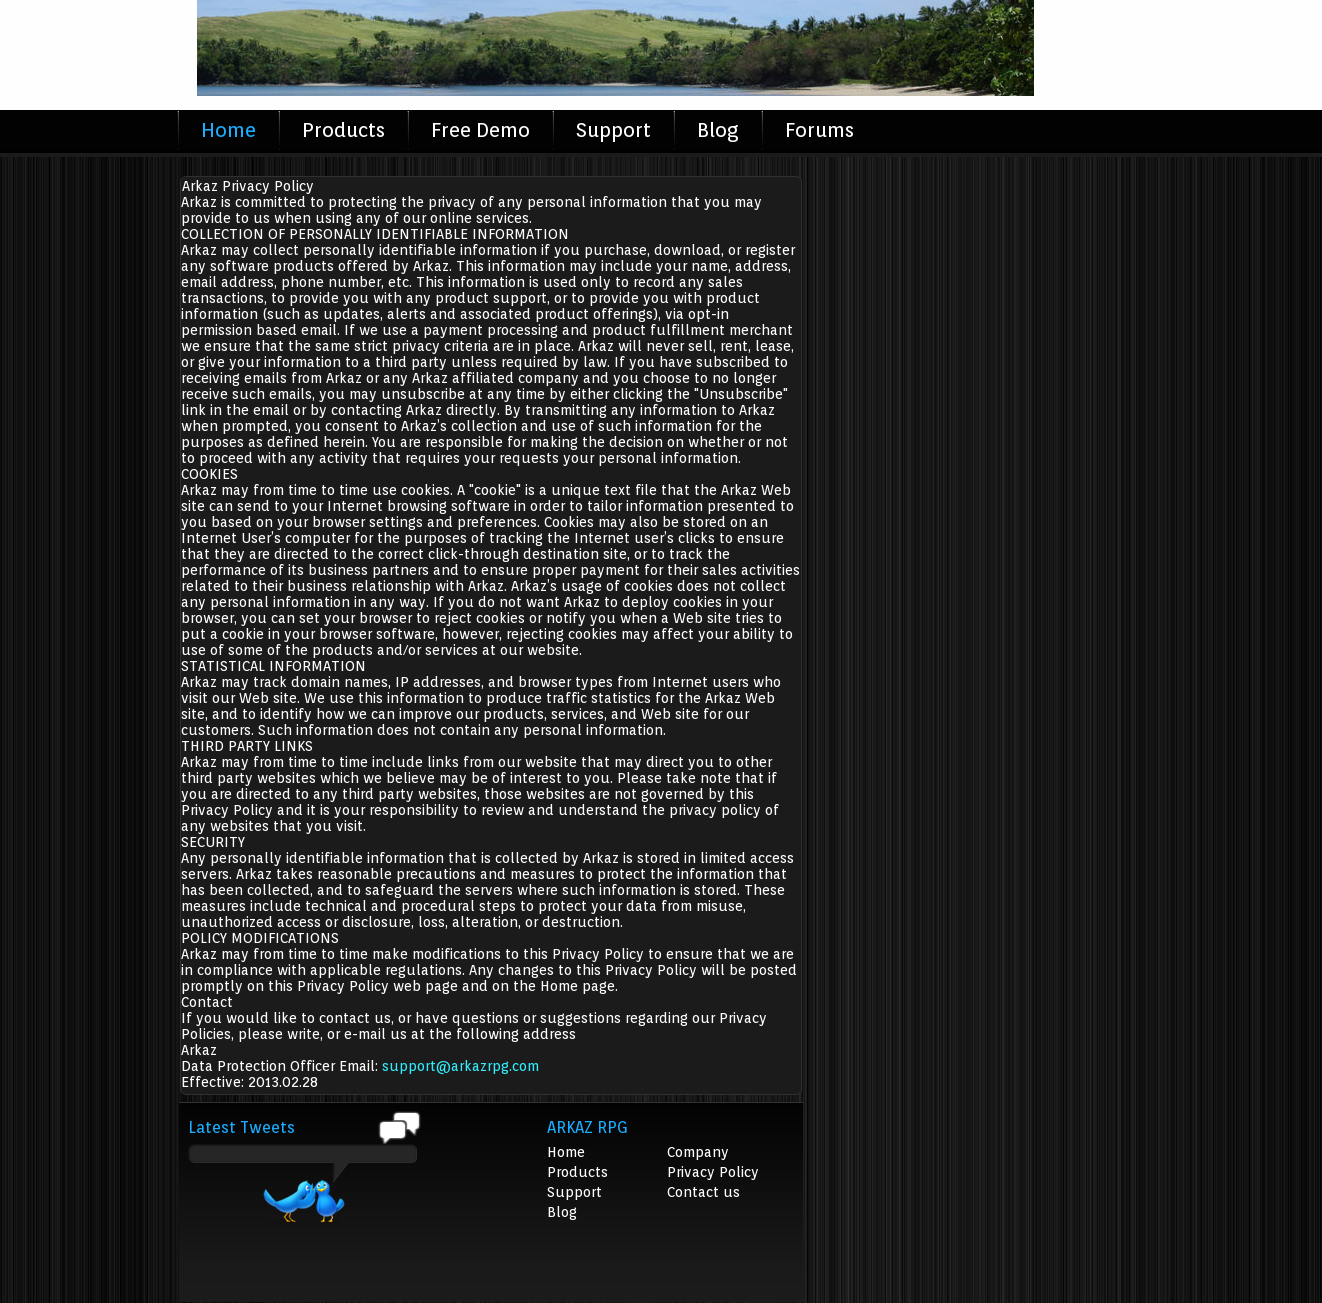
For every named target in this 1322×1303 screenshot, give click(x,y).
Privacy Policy (713, 1172)
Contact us (703, 1192)
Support (613, 130)
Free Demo (480, 130)
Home (228, 130)
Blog (718, 130)
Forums (819, 130)
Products (343, 130)
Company (698, 1152)
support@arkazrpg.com (460, 1066)
